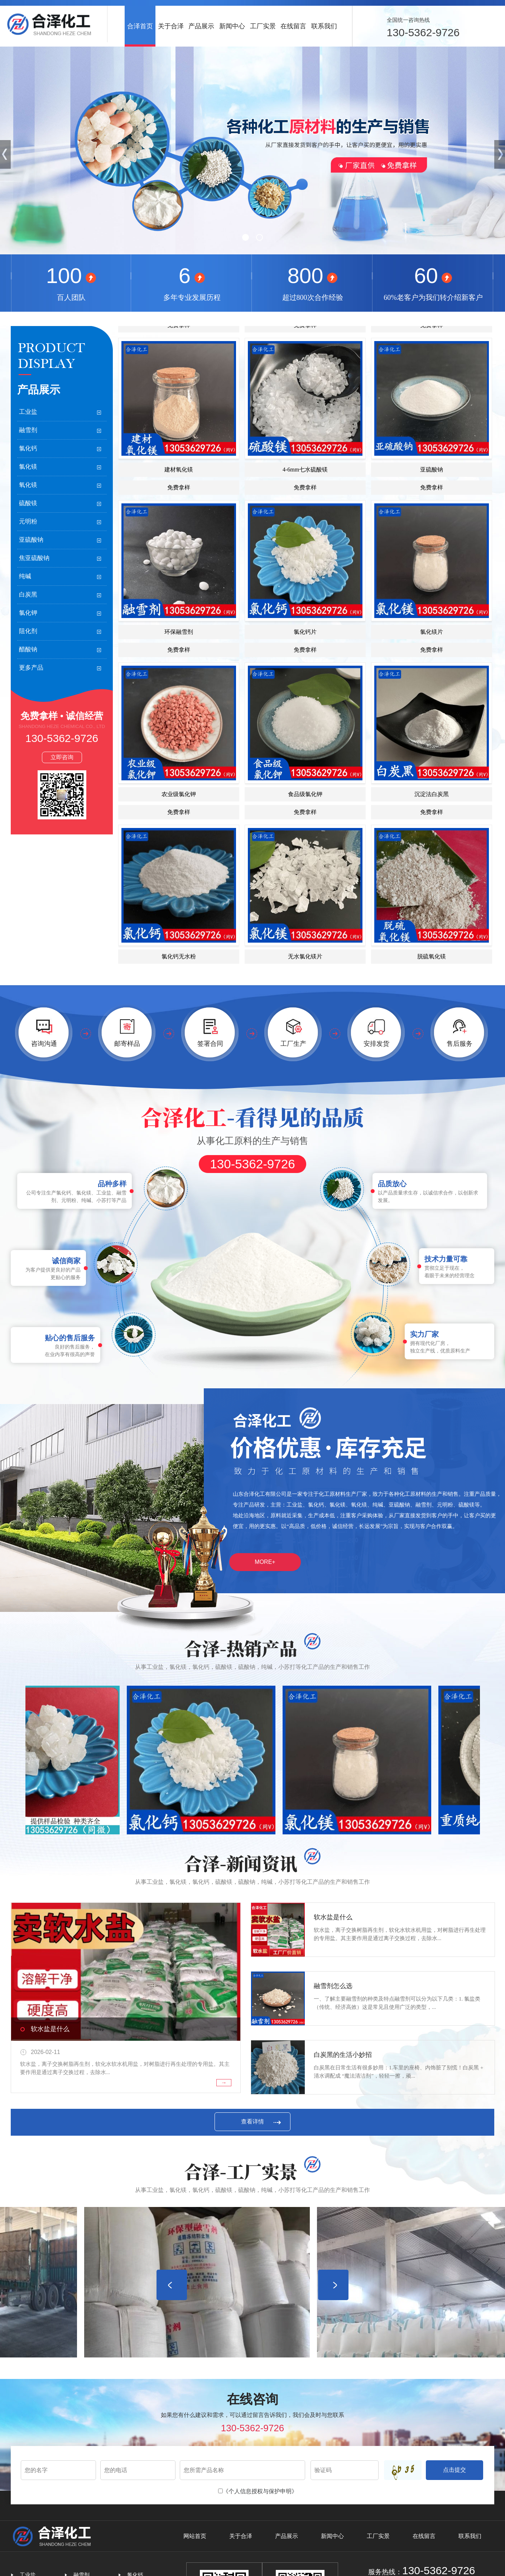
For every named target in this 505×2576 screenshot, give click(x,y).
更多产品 (31, 667)
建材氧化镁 (178, 491)
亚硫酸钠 (31, 539)
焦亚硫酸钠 (34, 558)
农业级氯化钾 (179, 816)
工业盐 (28, 411)
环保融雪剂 (178, 653)
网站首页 (194, 2536)
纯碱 (25, 576)
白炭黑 (28, 594)
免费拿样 (178, 509)
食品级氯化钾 (305, 816)
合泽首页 (140, 26)
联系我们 (324, 26)
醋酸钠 (28, 649)
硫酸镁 (28, 503)
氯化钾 (28, 612)
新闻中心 (232, 26)
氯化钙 (28, 448)
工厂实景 (263, 26)
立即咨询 (61, 757)
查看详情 (252, 2121)
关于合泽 (171, 26)
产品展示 (201, 26)
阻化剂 (28, 631)
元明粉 (28, 521)
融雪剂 (28, 430)
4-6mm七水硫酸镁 (305, 491)
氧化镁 (28, 485)
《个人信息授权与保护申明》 (260, 2491)
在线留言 (293, 26)
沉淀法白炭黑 (431, 816)
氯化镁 (28, 466)
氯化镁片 (431, 653)
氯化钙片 (305, 653)
